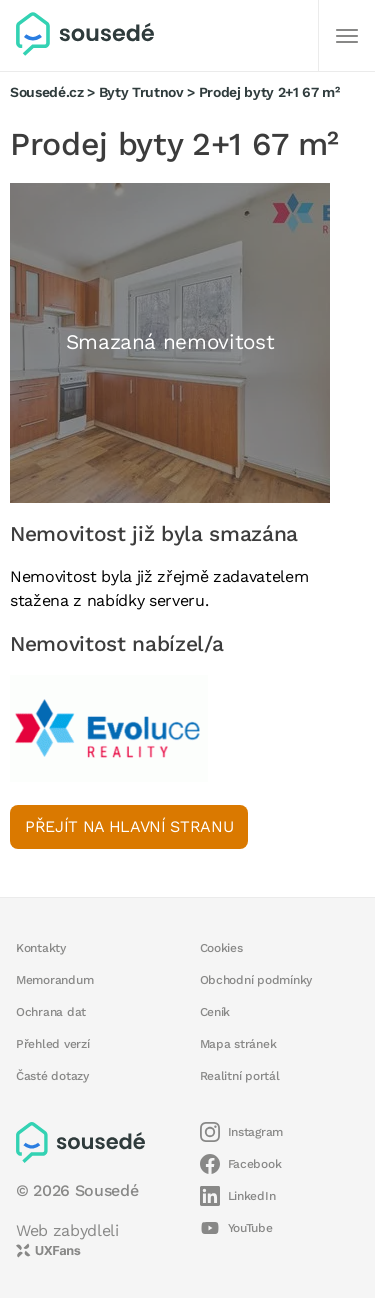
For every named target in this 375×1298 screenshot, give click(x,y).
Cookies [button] (221, 948)
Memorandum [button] (54, 980)
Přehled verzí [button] (53, 1044)
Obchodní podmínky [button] (256, 980)
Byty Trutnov (141, 92)
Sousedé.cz (47, 92)
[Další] (347, 36)
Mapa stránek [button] (238, 1044)
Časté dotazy (52, 1076)
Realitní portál (240, 1076)
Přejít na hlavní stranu (129, 826)
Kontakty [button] (41, 948)
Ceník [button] (215, 1012)
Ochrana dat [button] (51, 1012)
